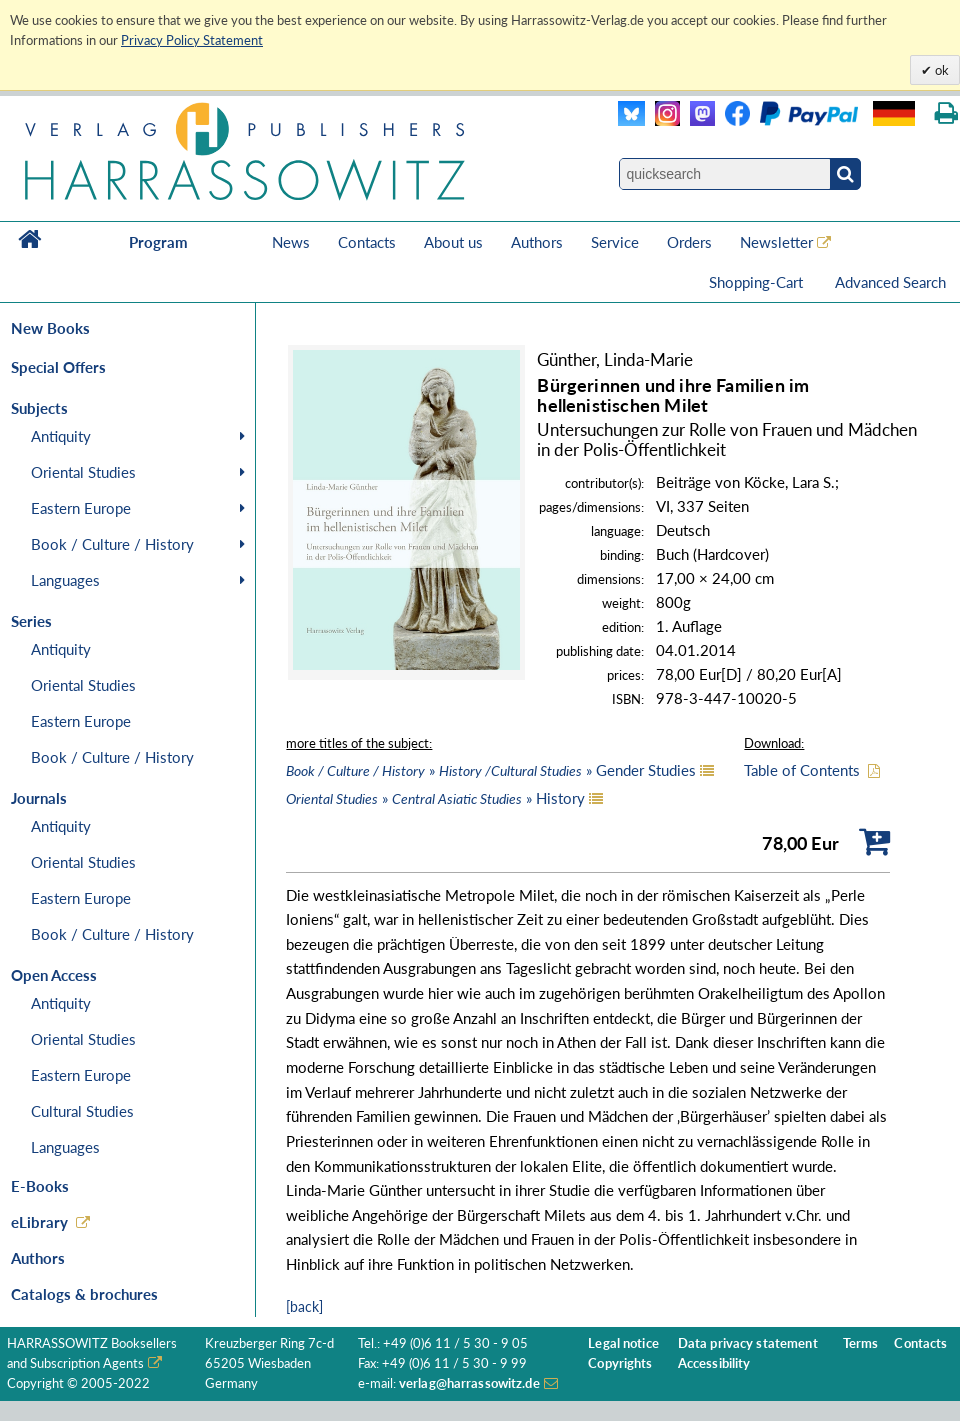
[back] (304, 1306)
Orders (689, 242)
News (291, 242)
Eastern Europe (81, 508)
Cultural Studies (82, 1111)
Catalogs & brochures (84, 1294)
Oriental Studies (83, 472)
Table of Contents (802, 770)
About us (453, 242)
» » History (435, 798)
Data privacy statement (748, 1343)
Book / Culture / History (112, 544)
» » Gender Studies (491, 770)
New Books (50, 328)
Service (615, 242)
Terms (861, 1343)
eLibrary (39, 1222)
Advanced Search (890, 282)
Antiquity (61, 436)
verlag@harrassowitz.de (469, 1383)
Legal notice (623, 1343)
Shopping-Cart (758, 282)
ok (940, 70)
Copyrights (620, 1363)
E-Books (40, 1186)
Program (158, 242)
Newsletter (776, 242)
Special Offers (58, 367)
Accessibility (714, 1363)
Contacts (367, 242)
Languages (65, 580)
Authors (537, 242)
